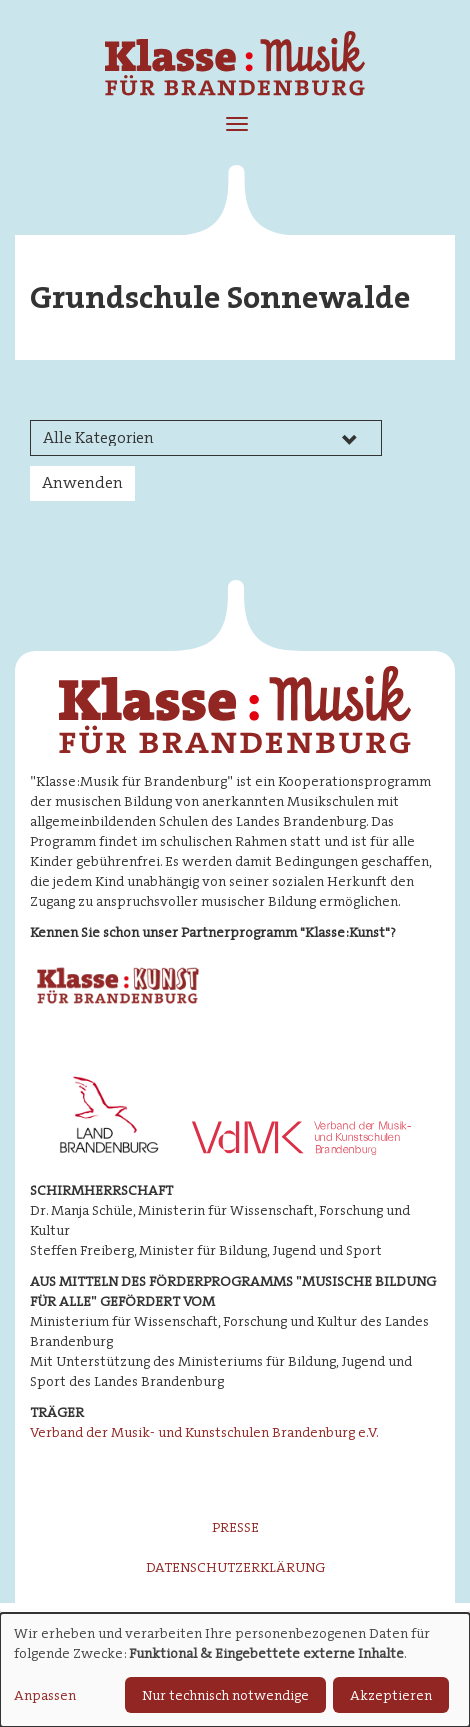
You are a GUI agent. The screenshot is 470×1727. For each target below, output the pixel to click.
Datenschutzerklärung (235, 1567)
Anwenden (82, 482)
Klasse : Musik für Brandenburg (235, 69)
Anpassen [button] (45, 1695)
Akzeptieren (391, 1695)
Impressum (243, 1607)
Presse (235, 1527)
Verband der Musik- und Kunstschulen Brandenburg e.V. (204, 1432)
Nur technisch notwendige (225, 1695)
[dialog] (235, 1670)
